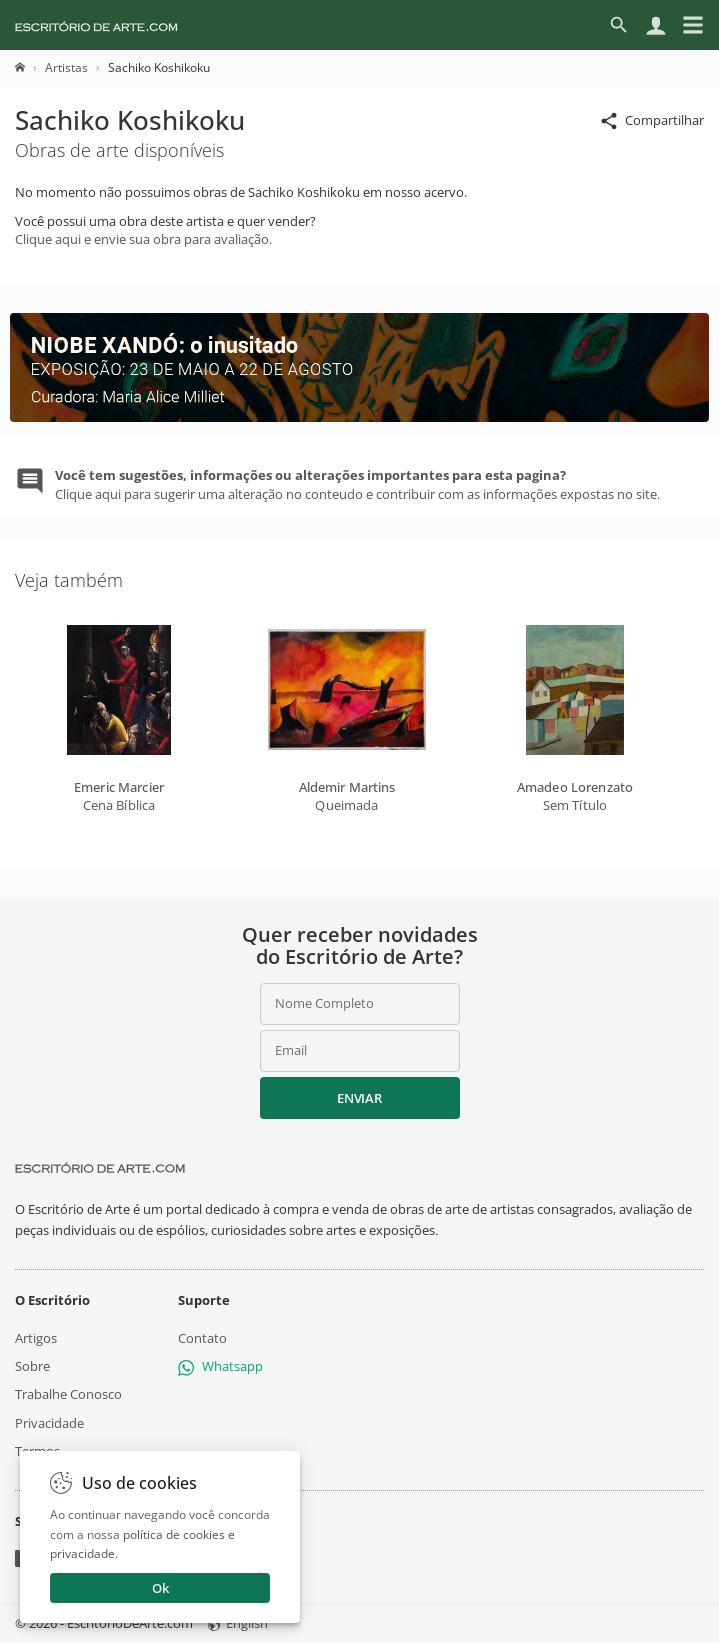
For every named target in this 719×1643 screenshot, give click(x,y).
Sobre (32, 1366)
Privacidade (49, 1423)
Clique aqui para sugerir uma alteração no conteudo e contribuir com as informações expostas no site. (357, 484)
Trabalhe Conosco (68, 1395)
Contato (202, 1338)
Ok (160, 1588)
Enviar (359, 1098)
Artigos (36, 1338)
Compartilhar (651, 121)
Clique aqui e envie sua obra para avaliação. (143, 239)
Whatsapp (220, 1366)
